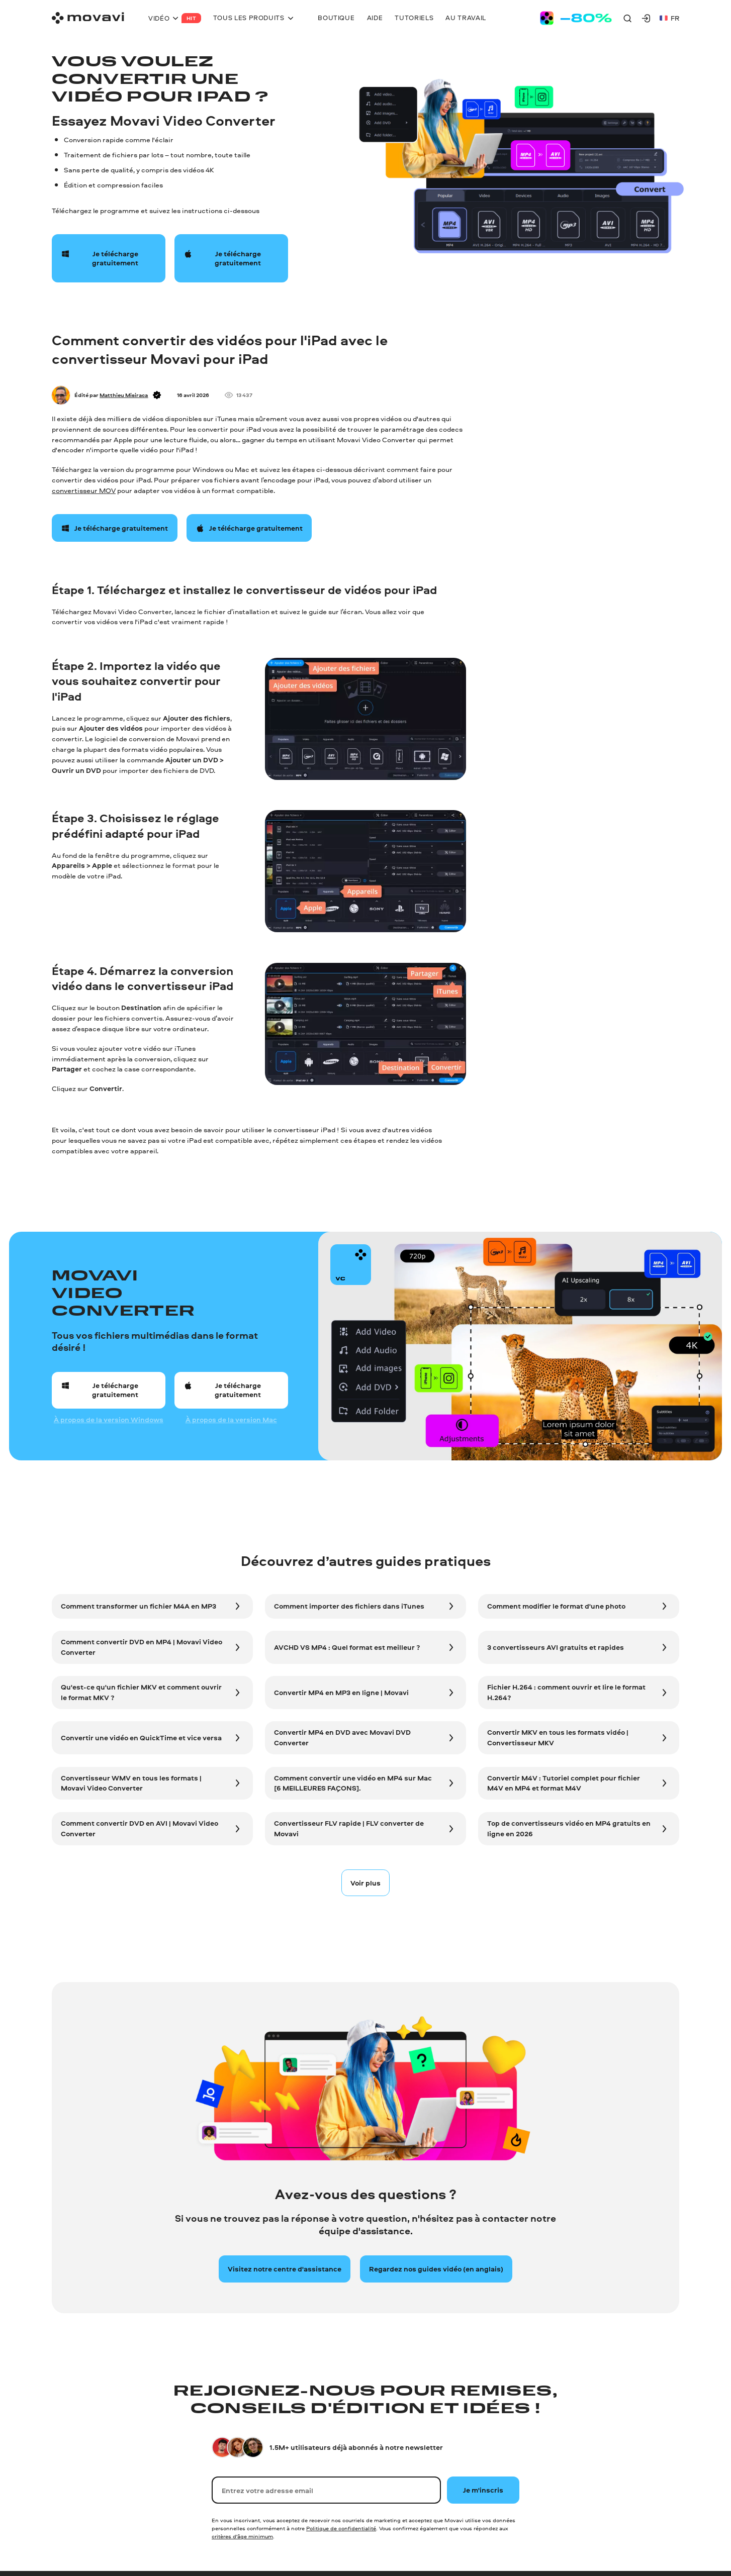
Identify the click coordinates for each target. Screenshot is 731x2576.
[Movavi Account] (646, 18)
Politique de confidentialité (341, 2528)
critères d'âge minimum (242, 2536)
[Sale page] (576, 18)
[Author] (61, 395)
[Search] (627, 18)
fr (669, 18)
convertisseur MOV (84, 490)
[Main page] (88, 18)
